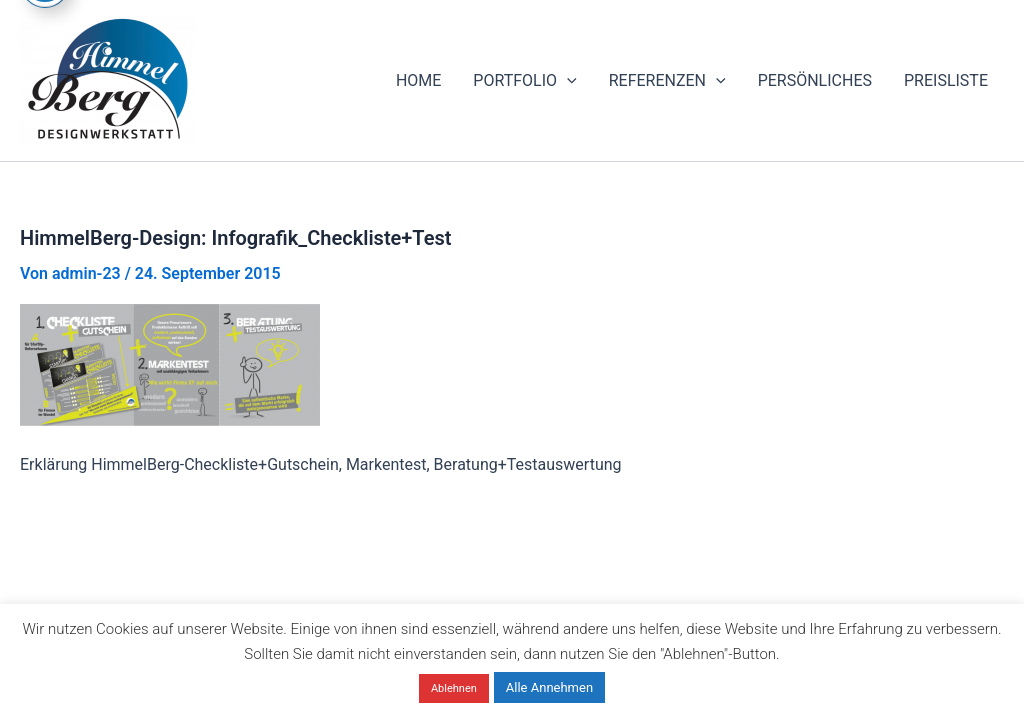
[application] (567, 81)
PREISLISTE (946, 80)
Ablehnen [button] (454, 688)
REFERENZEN (667, 81)
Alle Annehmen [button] (549, 687)
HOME (418, 80)
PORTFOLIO (524, 81)
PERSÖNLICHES (815, 80)
